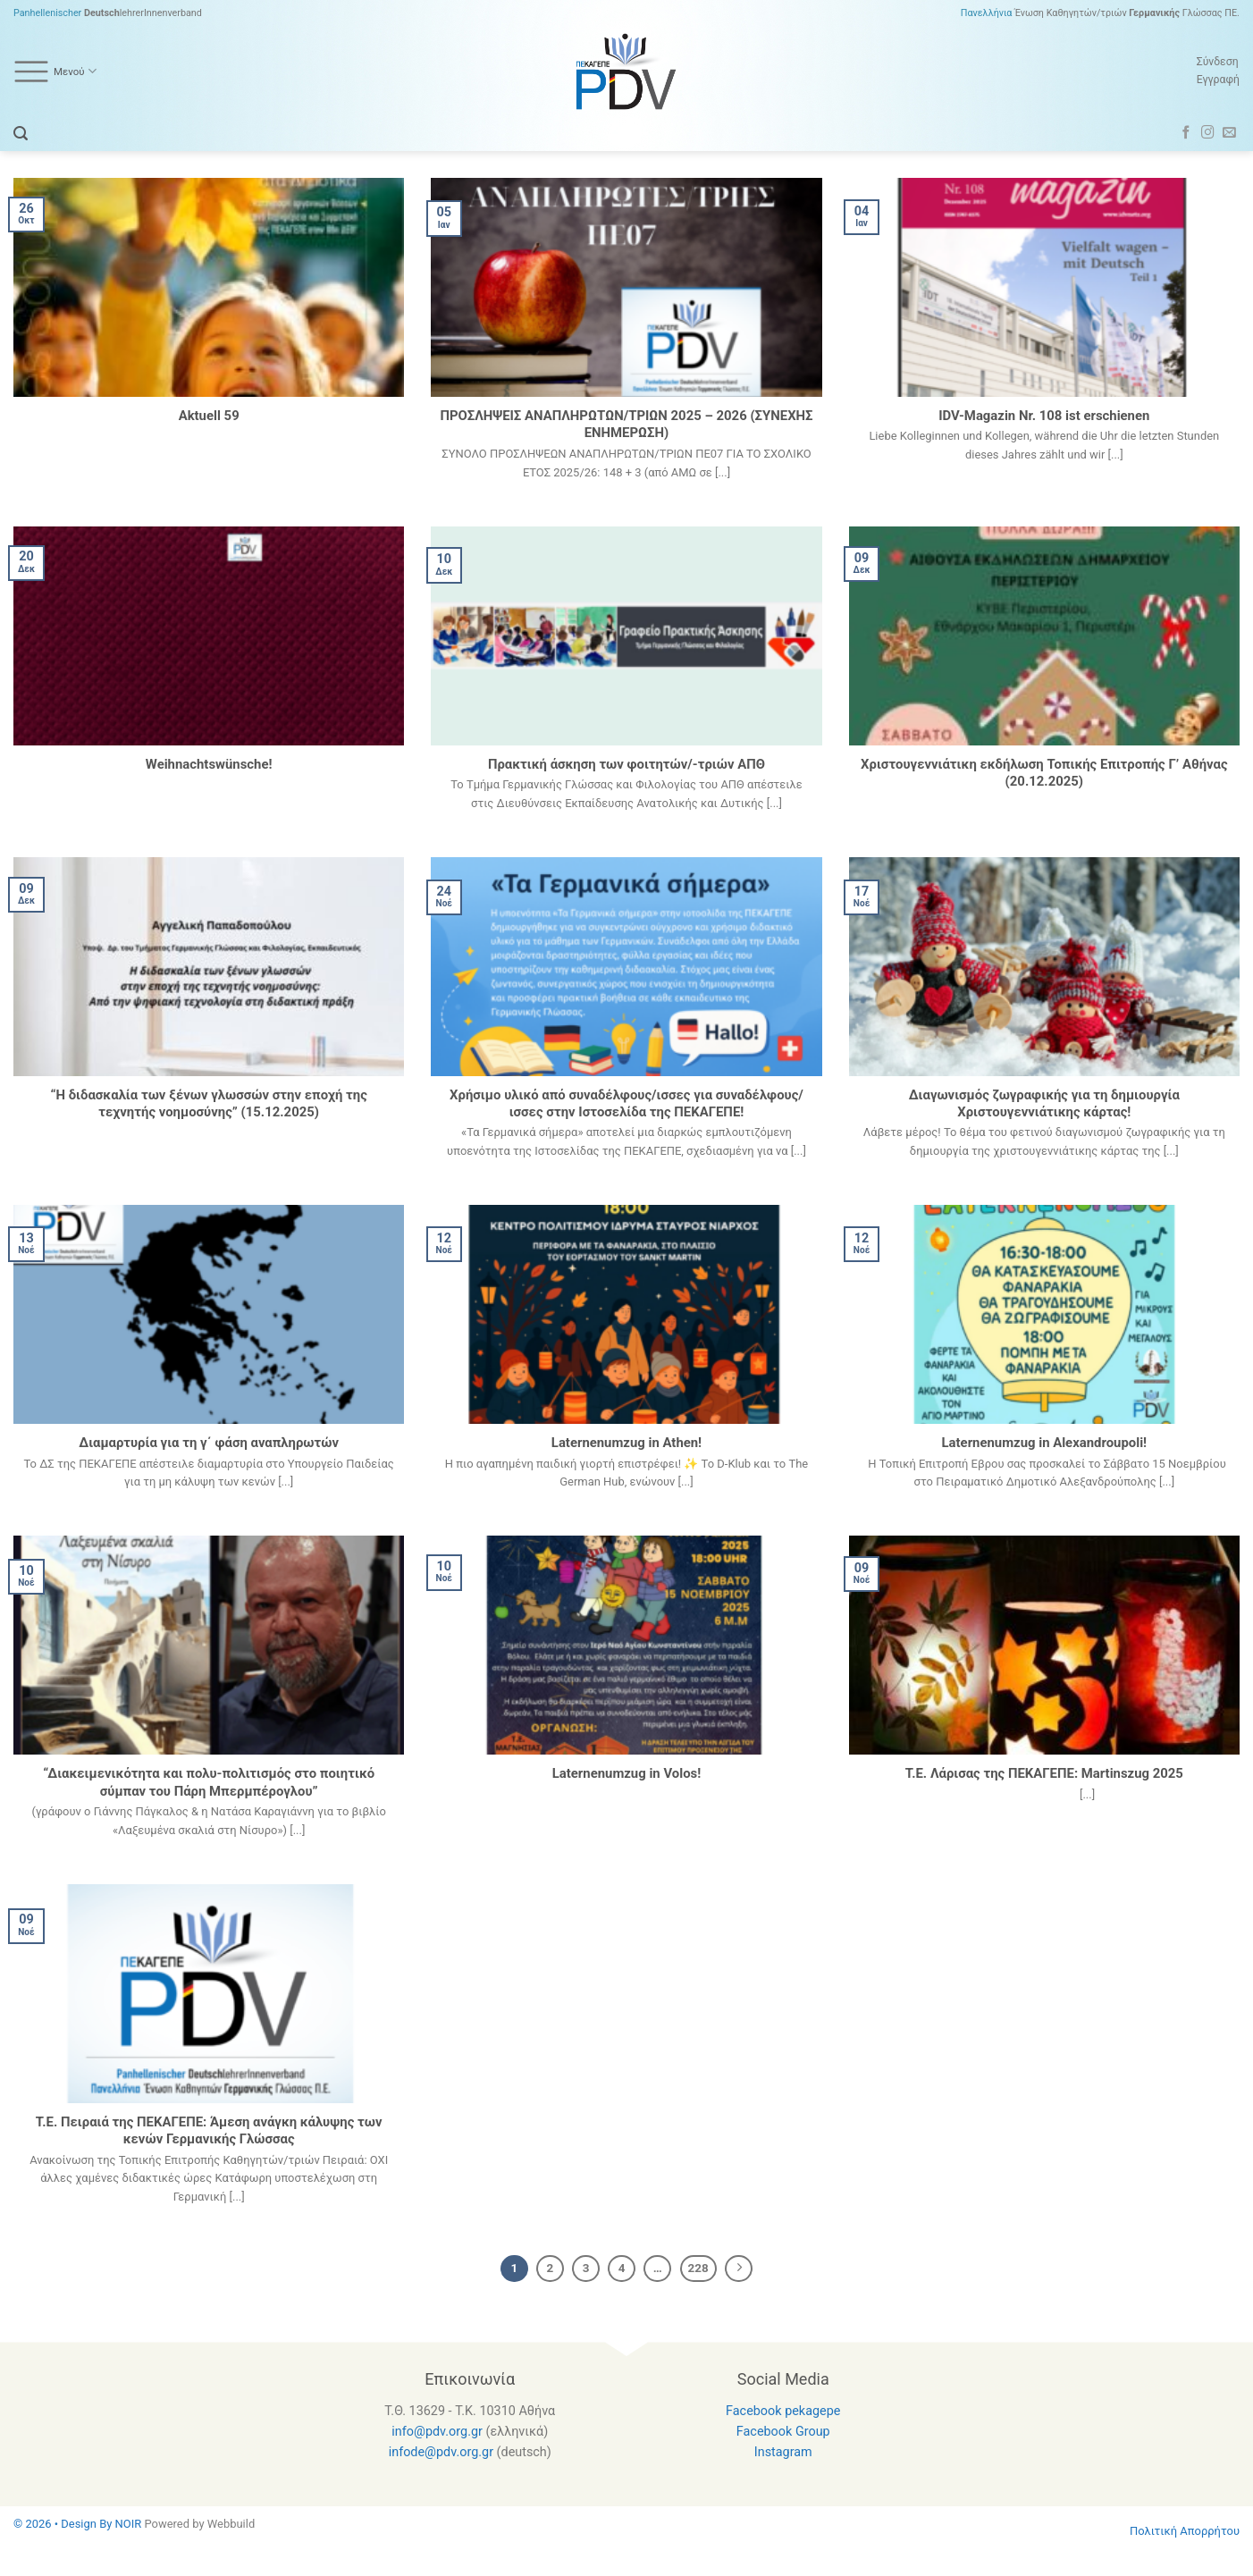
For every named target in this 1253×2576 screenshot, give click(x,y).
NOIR (128, 2523)
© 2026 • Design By (64, 2523)
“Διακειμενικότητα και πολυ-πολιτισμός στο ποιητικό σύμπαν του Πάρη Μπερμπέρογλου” (208, 1781)
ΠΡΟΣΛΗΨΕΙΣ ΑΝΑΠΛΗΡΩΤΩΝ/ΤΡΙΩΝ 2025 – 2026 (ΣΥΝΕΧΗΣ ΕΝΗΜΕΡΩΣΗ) (626, 424)
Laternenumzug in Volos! (626, 1773)
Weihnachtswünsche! (209, 764)
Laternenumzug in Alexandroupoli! (1045, 1443)
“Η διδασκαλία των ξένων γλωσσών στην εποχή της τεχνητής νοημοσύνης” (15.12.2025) (208, 1103)
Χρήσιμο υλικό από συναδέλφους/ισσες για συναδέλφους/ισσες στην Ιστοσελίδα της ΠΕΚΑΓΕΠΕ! (626, 1103)
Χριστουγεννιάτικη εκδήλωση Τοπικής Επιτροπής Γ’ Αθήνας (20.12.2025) (1044, 772)
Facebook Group (783, 2431)
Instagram (783, 2452)
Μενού (55, 71)
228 (698, 2268)
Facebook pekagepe (783, 2411)
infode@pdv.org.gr (441, 2452)
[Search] (20, 133)
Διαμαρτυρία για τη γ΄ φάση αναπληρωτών (209, 1443)
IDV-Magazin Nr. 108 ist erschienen (1043, 416)
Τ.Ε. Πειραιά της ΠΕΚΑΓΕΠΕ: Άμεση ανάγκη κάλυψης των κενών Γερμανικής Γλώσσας (209, 2130)
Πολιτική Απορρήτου (1185, 2531)
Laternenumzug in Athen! (626, 1443)
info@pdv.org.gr (437, 2431)
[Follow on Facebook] (1186, 133)
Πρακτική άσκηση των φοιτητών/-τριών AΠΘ (626, 764)
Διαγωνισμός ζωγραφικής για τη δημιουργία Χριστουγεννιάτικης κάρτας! (1044, 1103)
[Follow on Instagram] (1208, 133)
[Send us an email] (1229, 133)
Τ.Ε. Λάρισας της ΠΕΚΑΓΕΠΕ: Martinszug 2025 (1044, 1773)
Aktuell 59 (209, 416)
